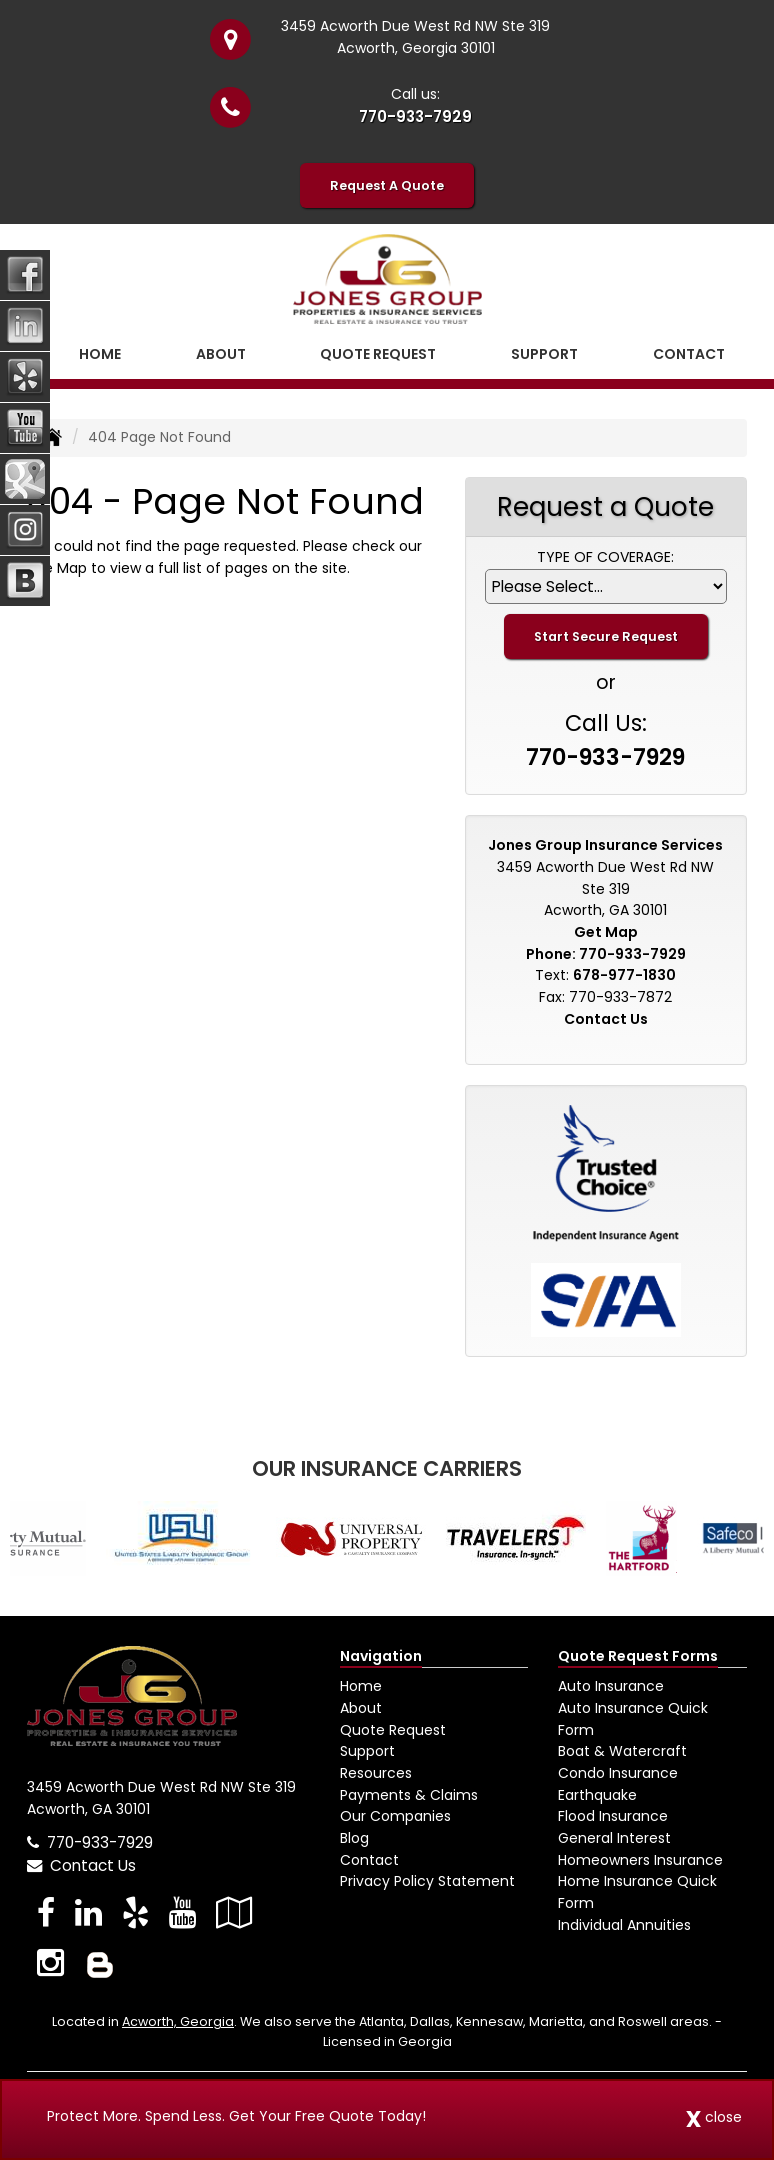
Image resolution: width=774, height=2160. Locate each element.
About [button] (221, 354)
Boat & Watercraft (622, 1751)
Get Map (606, 932)
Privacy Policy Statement (427, 1881)
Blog (354, 1838)
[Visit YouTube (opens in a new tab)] (182, 1912)
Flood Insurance (613, 1816)
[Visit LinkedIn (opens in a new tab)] (88, 1912)
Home (100, 354)
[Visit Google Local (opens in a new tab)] (234, 1912)
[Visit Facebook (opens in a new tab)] (46, 1912)
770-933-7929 (415, 116)
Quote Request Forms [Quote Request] (638, 1656)
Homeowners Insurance (640, 1860)
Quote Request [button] (378, 354)
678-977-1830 (624, 975)
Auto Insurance (611, 1686)
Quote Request (393, 1730)
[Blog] (100, 1962)
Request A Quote (387, 185)
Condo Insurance (618, 1773)
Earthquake (597, 1795)
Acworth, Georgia (178, 2021)
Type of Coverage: (605, 557)
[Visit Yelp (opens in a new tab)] (135, 1912)
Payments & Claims (409, 1795)
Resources (376, 1773)
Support (367, 1751)
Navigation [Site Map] (381, 1656)
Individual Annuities (624, 1925)
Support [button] (544, 354)
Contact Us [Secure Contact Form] (606, 1019)
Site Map (57, 568)
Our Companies (395, 1816)
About (361, 1708)
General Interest (614, 1838)
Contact (689, 354)
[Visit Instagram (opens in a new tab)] (50, 1962)
